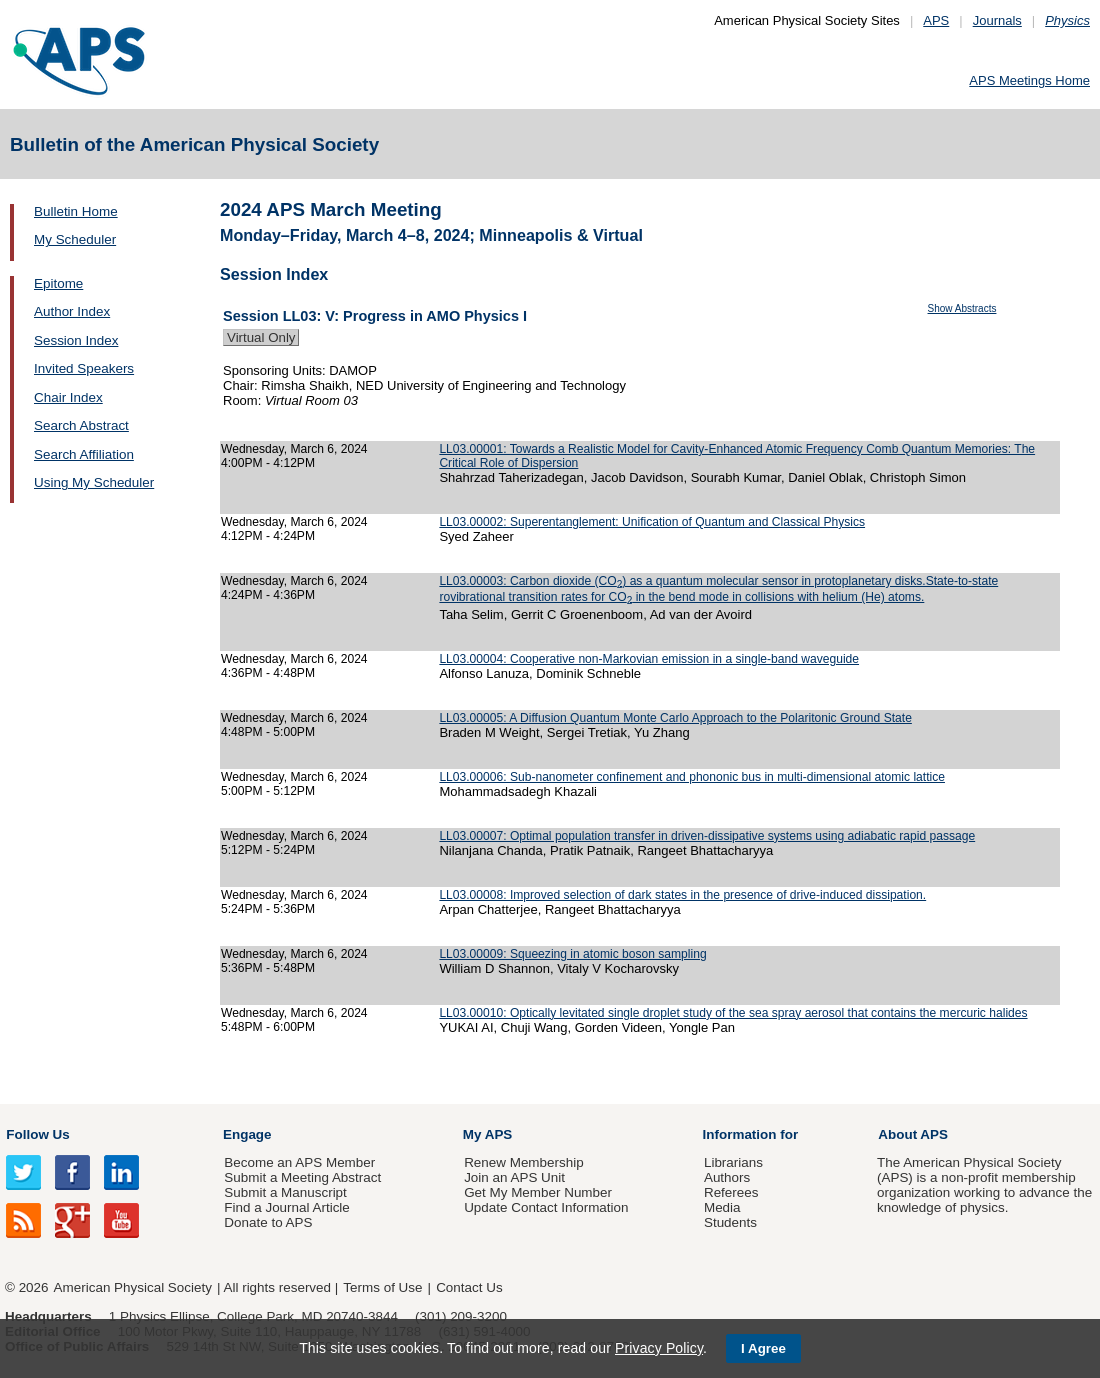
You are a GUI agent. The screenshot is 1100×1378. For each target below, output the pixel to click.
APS (936, 20)
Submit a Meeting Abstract (302, 1177)
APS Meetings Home (1029, 80)
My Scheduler (75, 239)
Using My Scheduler (94, 482)
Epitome (58, 283)
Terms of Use (382, 1287)
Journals (997, 20)
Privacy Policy (659, 1348)
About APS (913, 1134)
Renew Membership (524, 1162)
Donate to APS (268, 1222)
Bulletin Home (76, 211)
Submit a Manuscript (285, 1192)
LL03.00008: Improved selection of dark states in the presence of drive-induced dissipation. (682, 895)
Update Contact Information (546, 1207)
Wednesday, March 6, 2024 (294, 449)
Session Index (76, 340)
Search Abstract (81, 425)
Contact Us (469, 1287)
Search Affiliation (84, 454)
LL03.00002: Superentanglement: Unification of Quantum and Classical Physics (652, 522)
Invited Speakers (84, 368)
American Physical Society (133, 1287)
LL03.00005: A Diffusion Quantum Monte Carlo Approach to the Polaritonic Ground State (675, 718)
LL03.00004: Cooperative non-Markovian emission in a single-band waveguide (649, 659)
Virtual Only (261, 337)
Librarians (733, 1162)
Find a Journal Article (286, 1207)
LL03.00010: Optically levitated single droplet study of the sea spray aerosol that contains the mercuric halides (733, 1013)
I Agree (763, 1348)
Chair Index (68, 397)
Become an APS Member (299, 1162)
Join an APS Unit (514, 1177)
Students (730, 1222)
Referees (731, 1192)
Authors (727, 1177)
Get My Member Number (538, 1192)
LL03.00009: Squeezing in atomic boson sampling (572, 954)
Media (722, 1207)
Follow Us (37, 1134)
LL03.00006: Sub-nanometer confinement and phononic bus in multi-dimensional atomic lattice (692, 777)
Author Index (72, 311)
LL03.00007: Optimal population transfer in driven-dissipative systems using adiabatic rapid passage (707, 836)
